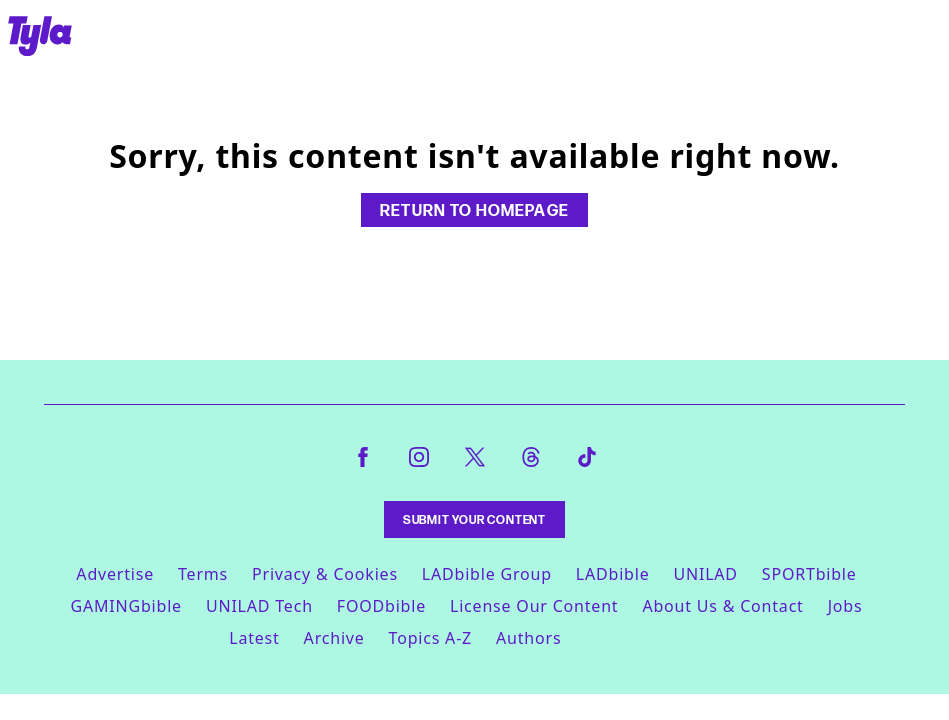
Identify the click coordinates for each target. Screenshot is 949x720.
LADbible (613, 574)
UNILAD (705, 574)
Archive (334, 638)
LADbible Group (487, 574)
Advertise (115, 574)
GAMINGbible (126, 606)
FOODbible (381, 606)
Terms (203, 574)
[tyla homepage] (40, 38)
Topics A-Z (430, 638)
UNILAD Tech (259, 606)
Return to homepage (474, 210)
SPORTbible (809, 574)
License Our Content (534, 606)
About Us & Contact (722, 606)
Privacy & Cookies (325, 574)
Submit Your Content (474, 519)
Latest (254, 638)
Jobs (845, 606)
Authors (528, 638)
